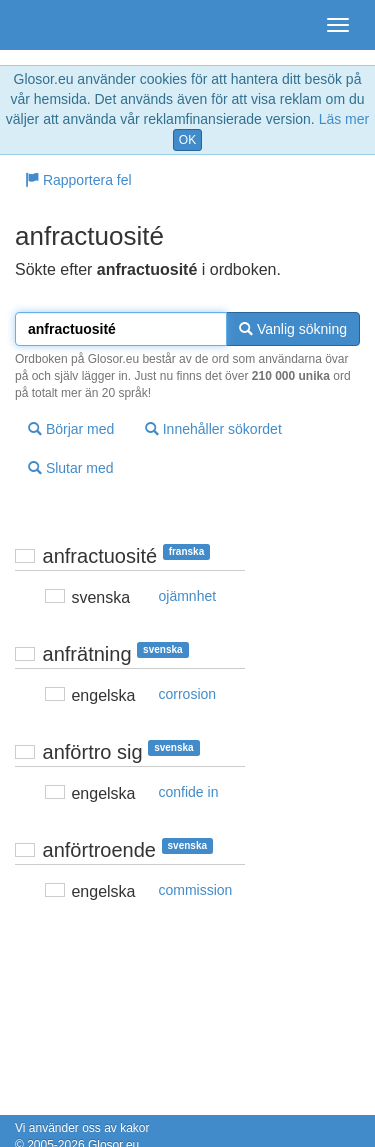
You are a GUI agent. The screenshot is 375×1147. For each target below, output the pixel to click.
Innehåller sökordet (213, 429)
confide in (189, 792)
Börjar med (71, 429)
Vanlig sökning (293, 329)
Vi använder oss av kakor (82, 1128)
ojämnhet (188, 596)
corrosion (188, 694)
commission (196, 890)
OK (187, 140)
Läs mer (344, 119)
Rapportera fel (78, 180)
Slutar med (71, 468)
